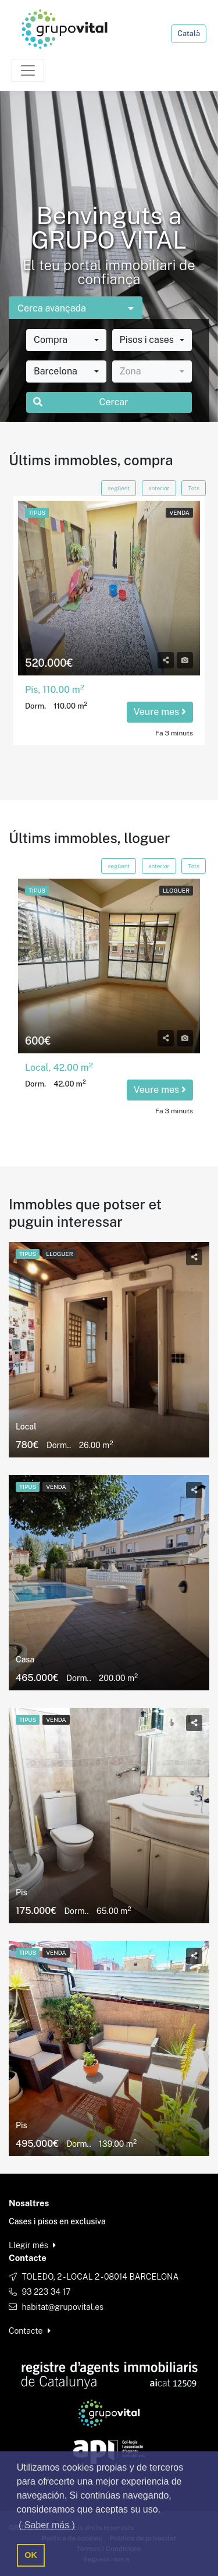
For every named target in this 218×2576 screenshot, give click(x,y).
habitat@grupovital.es (62, 2307)
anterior (158, 487)
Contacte (30, 2331)
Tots (193, 487)
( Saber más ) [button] (47, 2525)
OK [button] (30, 2555)
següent (119, 487)
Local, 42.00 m (59, 1067)
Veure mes (160, 711)
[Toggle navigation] (28, 70)
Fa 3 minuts (174, 733)
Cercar (80, 402)
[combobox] (66, 340)
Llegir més (32, 2245)
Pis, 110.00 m (54, 689)
